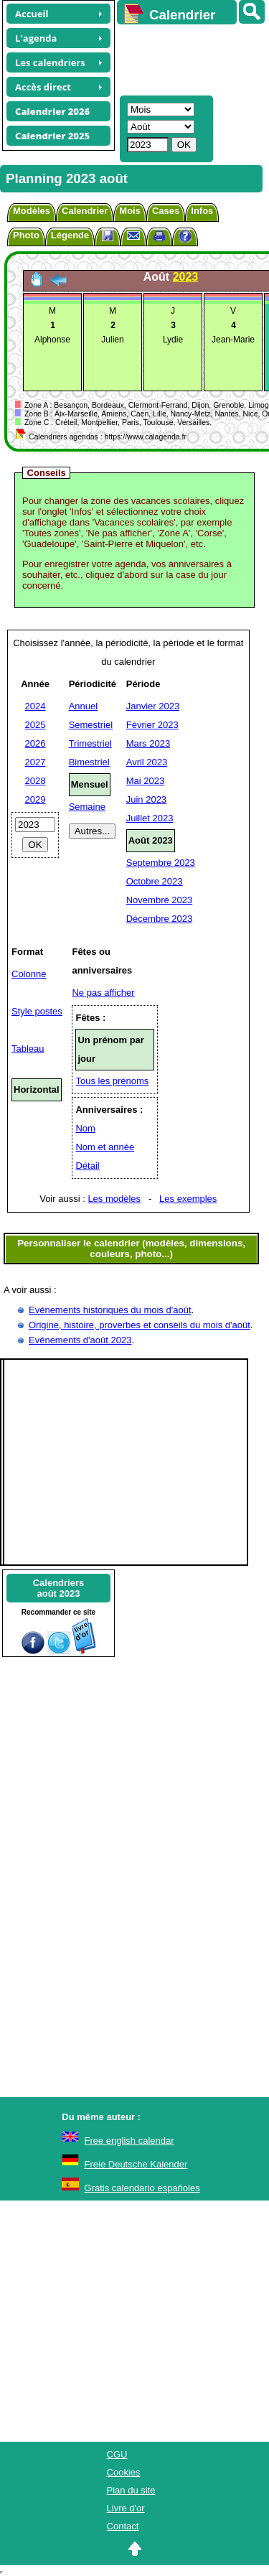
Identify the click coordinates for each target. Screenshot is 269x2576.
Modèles (31, 210)
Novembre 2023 (159, 900)
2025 (35, 724)
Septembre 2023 (160, 862)
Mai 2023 (145, 780)
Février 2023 (152, 724)
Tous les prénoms (111, 1080)
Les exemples (188, 1198)
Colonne (28, 974)
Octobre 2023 (154, 881)
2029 (35, 799)
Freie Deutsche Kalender (136, 2164)
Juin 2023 (146, 799)
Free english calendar (129, 2140)
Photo (26, 235)
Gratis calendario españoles (142, 2188)
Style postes (36, 1011)
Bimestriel (89, 762)
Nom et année (104, 1147)
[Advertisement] (186, 58)
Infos (202, 210)
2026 (35, 743)
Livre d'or (126, 2508)
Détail (87, 1165)
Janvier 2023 (152, 706)
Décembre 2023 (159, 918)
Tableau (27, 1048)
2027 (35, 762)
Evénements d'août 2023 (80, 1340)
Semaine (87, 806)
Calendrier (85, 210)
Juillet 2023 (150, 818)
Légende (70, 235)
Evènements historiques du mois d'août (110, 1310)
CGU (117, 2454)
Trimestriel (90, 743)
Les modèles (114, 1198)
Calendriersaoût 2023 (59, 1588)
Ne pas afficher (103, 992)
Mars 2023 (148, 743)
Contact (123, 2526)
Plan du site (131, 2490)
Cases (165, 210)
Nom (85, 1128)
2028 (35, 780)
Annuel (83, 706)
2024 (35, 706)
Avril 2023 (147, 762)
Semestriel (91, 724)
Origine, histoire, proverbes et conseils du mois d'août (139, 1325)
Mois (130, 210)
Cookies (124, 2472)
